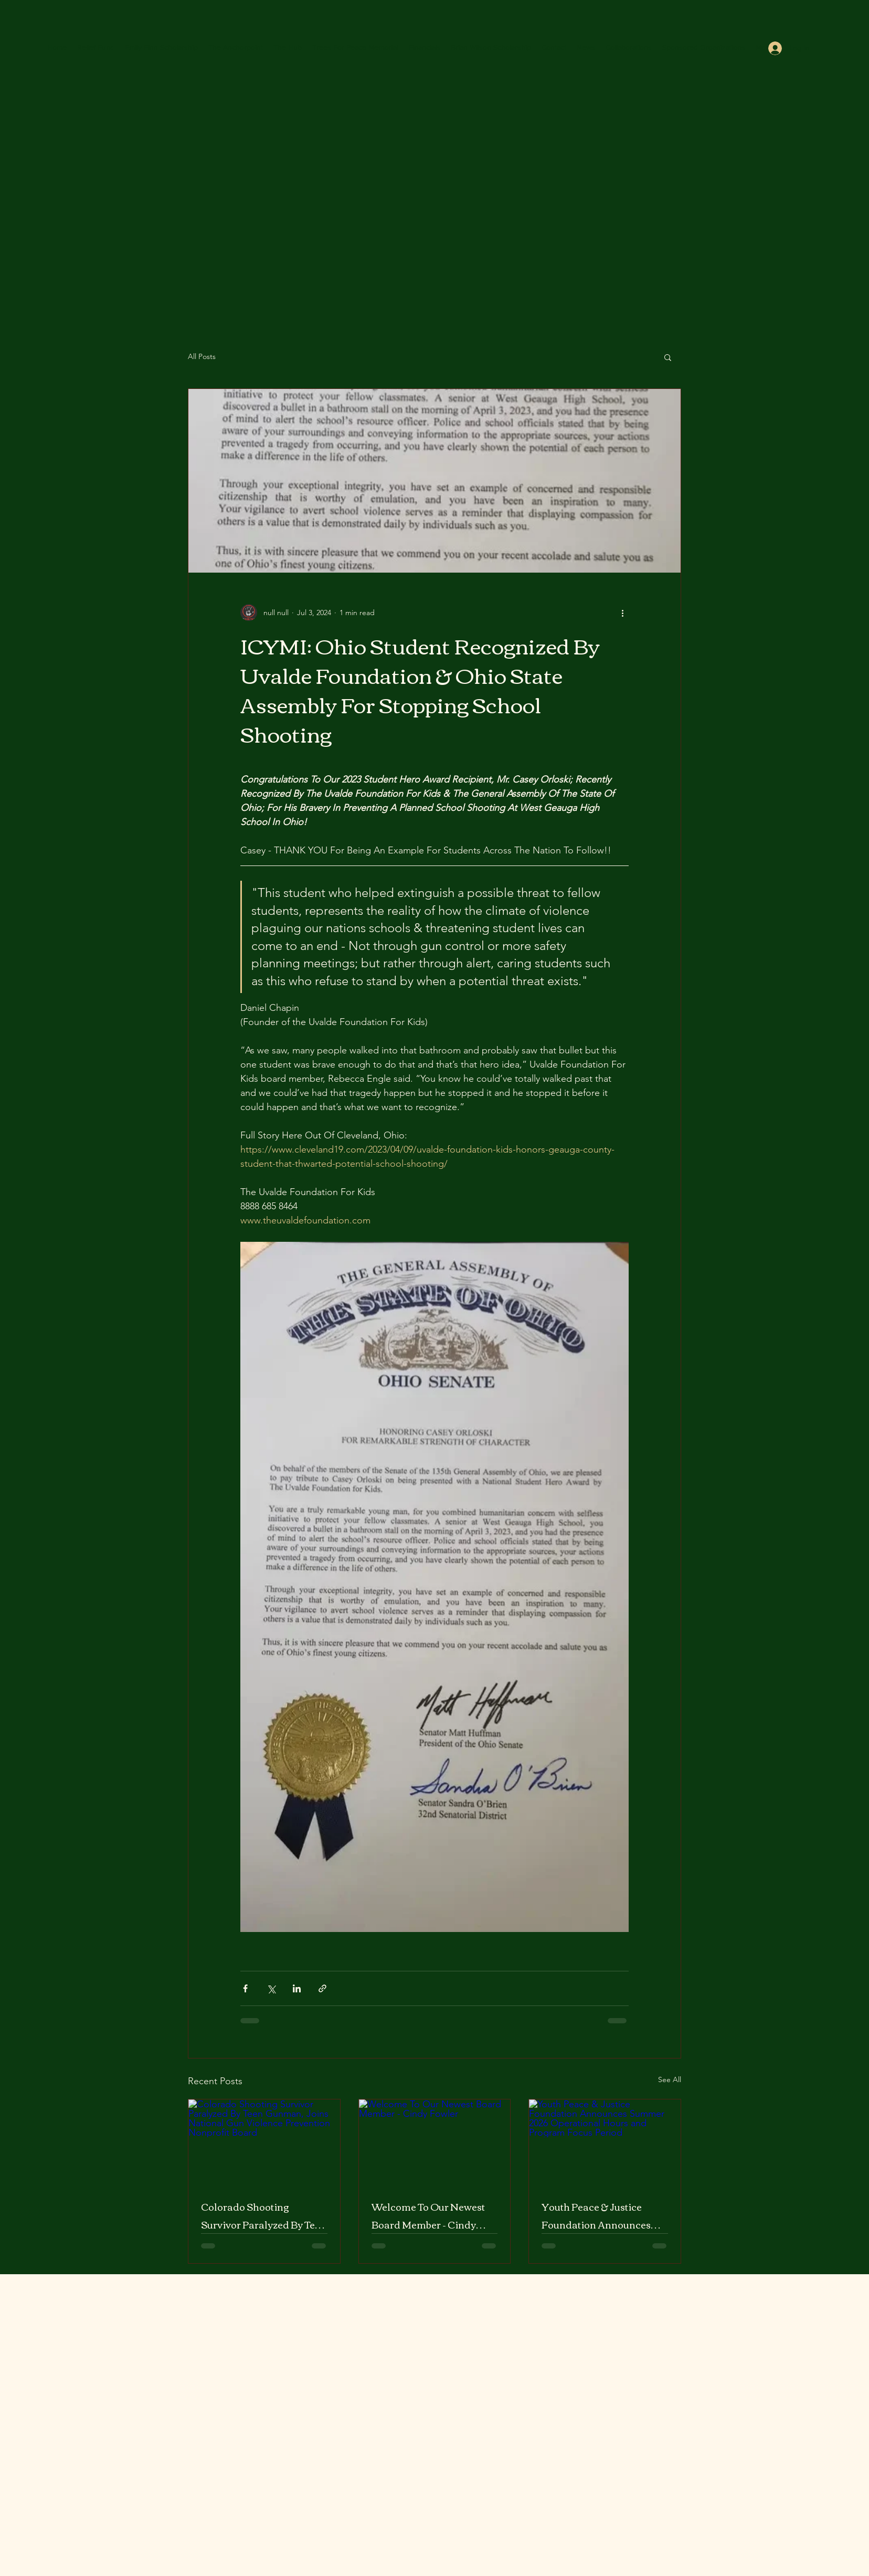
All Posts (202, 356)
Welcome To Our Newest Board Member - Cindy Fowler (428, 2215)
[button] (668, 357)
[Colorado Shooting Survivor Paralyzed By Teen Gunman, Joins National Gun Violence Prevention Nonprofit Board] (264, 2141)
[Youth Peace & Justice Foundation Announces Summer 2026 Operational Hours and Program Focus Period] (605, 2141)
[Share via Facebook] (245, 1988)
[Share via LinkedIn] (297, 1988)
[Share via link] (322, 1988)
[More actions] (622, 612)
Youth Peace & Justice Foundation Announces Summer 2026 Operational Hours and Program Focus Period (604, 2215)
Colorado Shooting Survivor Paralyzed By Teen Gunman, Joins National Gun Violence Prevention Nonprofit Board (263, 2215)
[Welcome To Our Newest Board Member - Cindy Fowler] (435, 2141)
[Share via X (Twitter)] (271, 1988)
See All (669, 2079)
